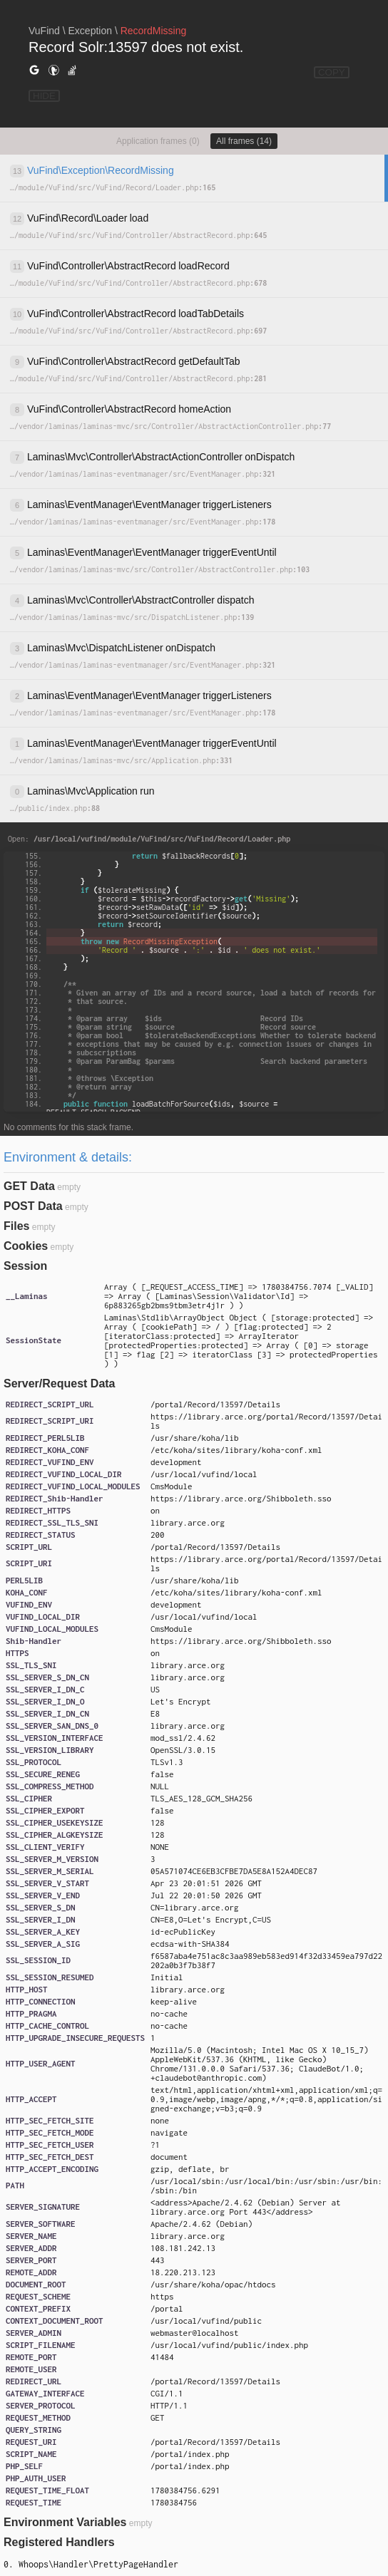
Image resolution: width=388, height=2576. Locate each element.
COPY (331, 72)
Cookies (26, 1246)
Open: (149, 838)
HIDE (44, 95)
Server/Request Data (60, 1383)
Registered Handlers (59, 2542)
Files (16, 1226)
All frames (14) (244, 141)
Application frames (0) (158, 141)
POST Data (33, 1206)
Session (25, 1266)
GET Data (29, 1186)
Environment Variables (65, 2522)
